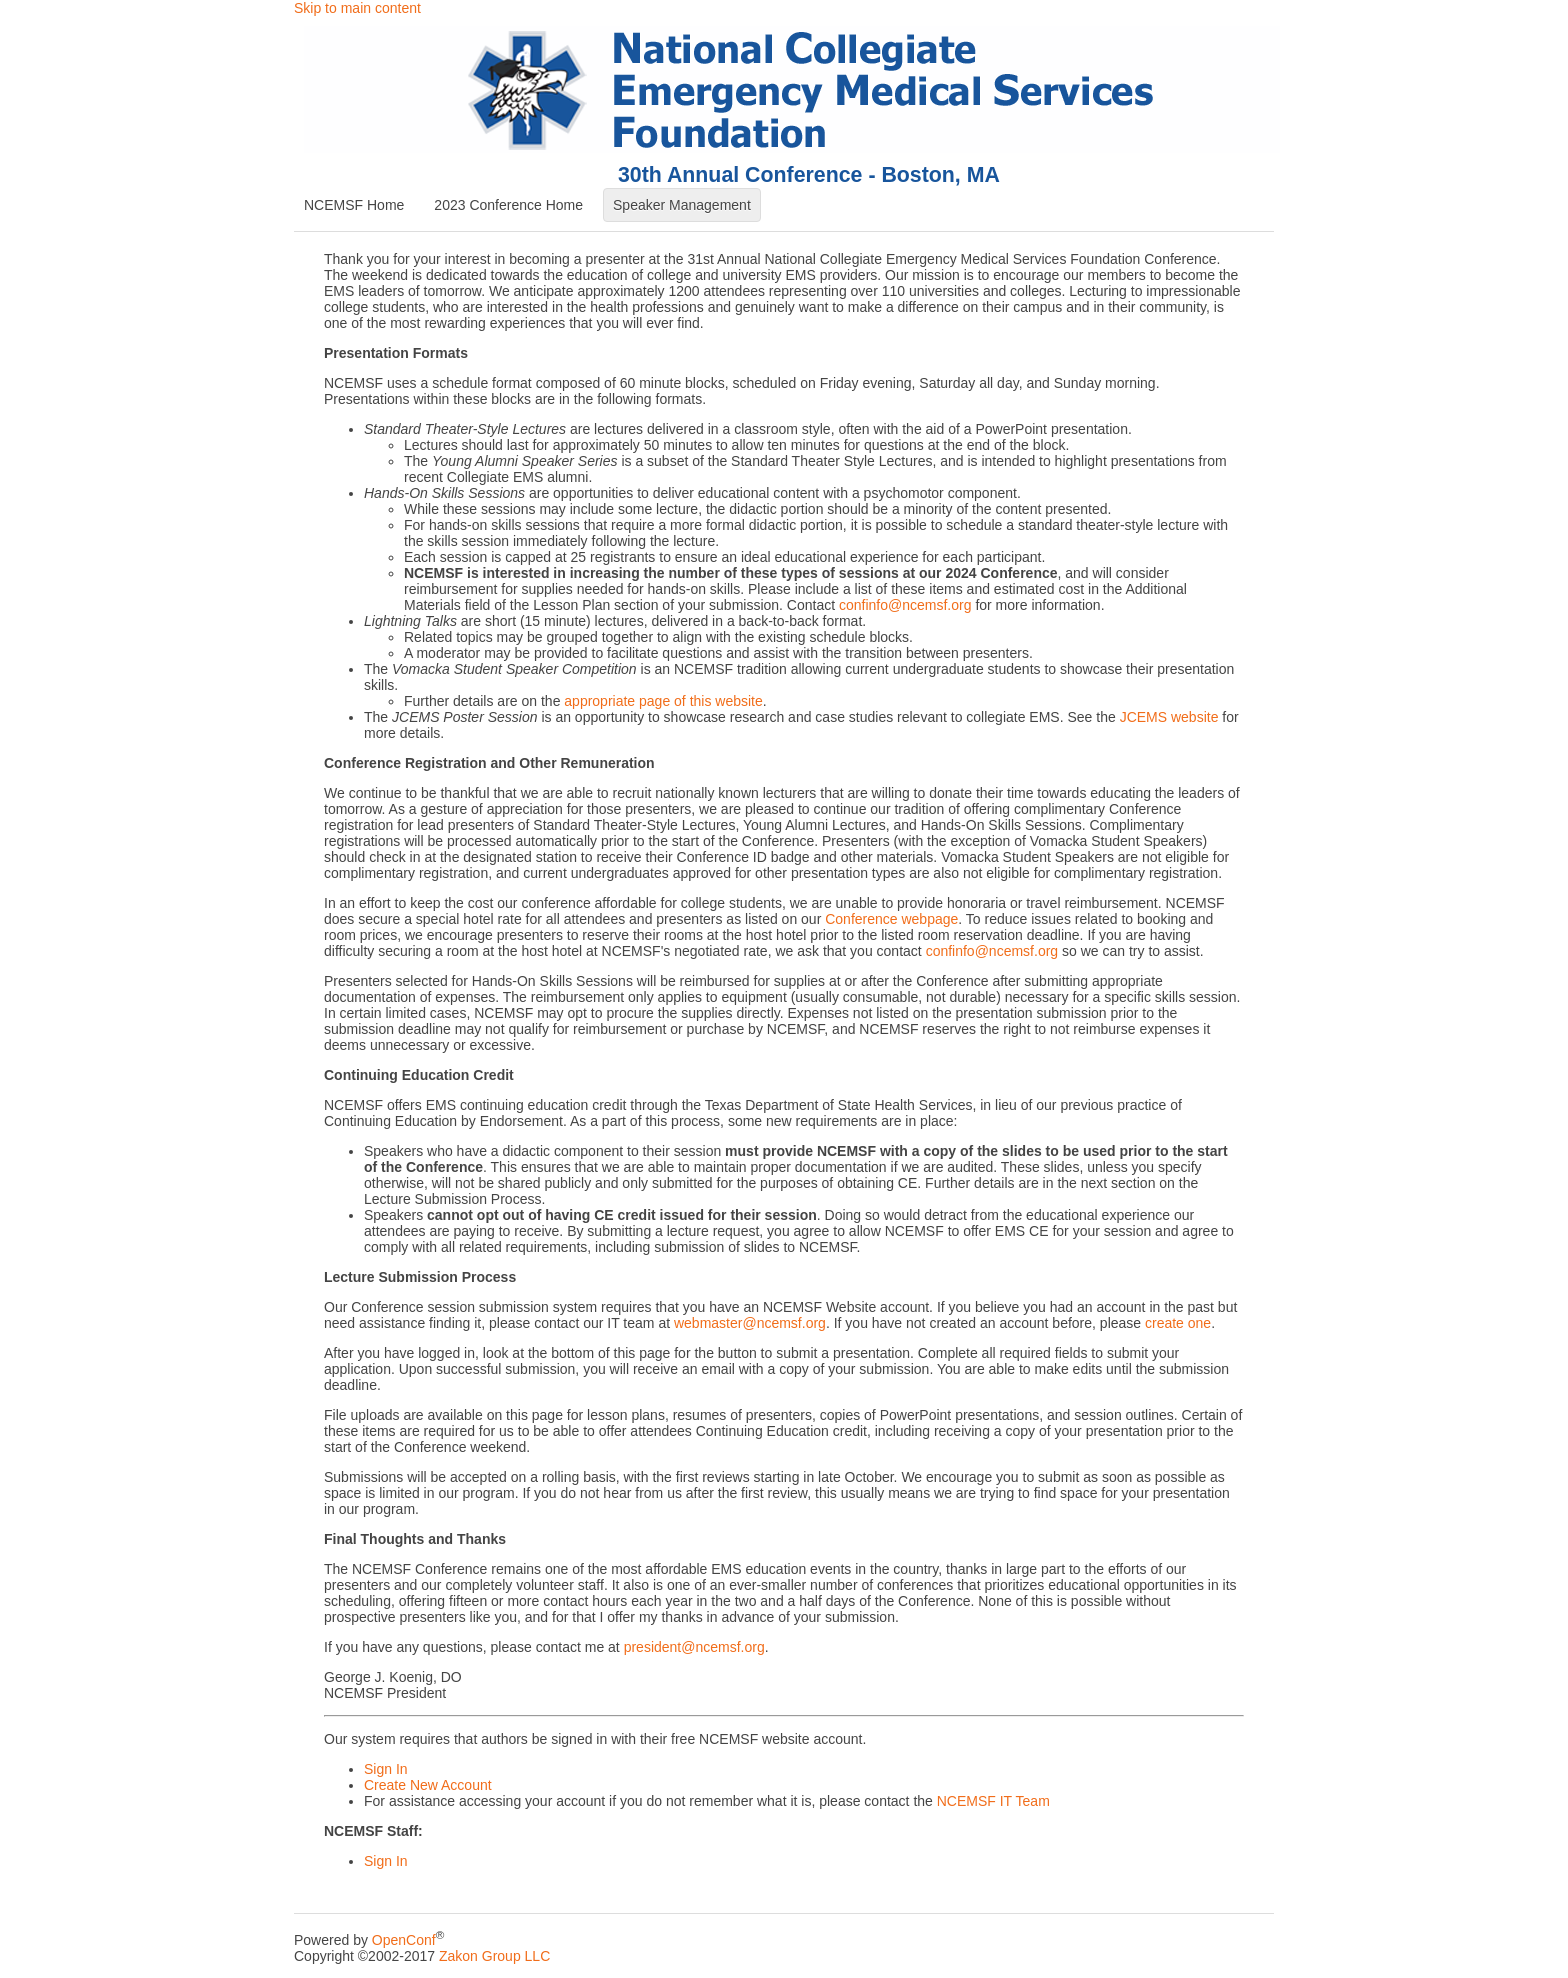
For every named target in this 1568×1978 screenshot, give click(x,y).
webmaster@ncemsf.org (750, 1323)
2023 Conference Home (508, 205)
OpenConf (404, 1940)
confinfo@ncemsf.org (905, 605)
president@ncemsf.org (694, 1647)
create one (1178, 1323)
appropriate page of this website (663, 701)
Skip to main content (357, 8)
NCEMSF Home (354, 205)
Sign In (386, 1769)
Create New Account (428, 1785)
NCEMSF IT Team (993, 1801)
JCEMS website (1169, 717)
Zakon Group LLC (494, 1956)
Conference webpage (891, 919)
